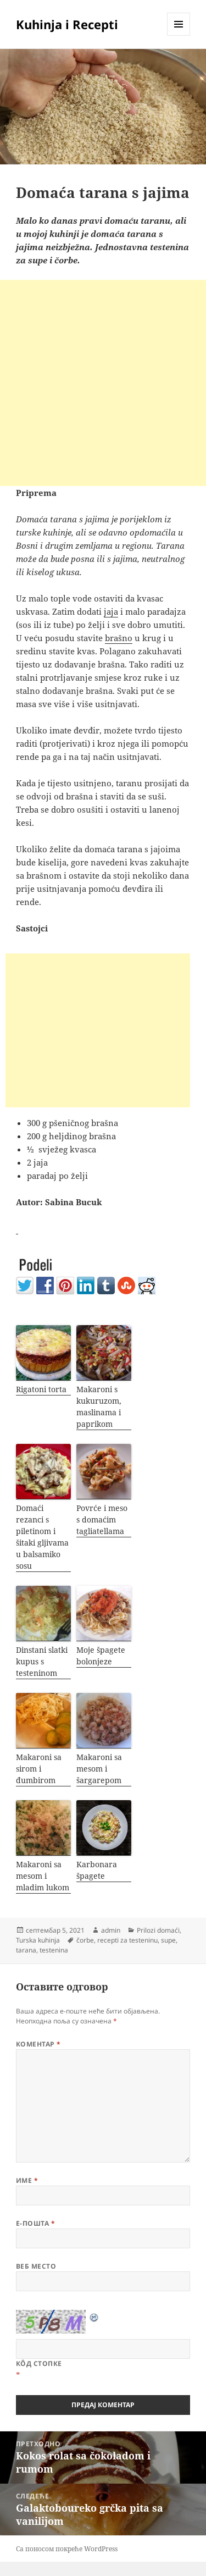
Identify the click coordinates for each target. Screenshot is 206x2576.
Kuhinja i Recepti (67, 24)
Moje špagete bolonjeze (100, 1656)
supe (168, 1940)
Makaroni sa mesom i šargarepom (99, 1768)
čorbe (85, 1940)
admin (110, 1930)
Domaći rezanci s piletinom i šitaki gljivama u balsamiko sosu (42, 1537)
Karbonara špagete (96, 1870)
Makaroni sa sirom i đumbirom (39, 1768)
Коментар (38, 2044)
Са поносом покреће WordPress (67, 2548)
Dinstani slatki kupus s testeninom (42, 1661)
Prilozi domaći (158, 1930)
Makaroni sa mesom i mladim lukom (42, 1876)
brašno (118, 637)
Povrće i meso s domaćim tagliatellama (101, 1519)
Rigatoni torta (41, 1389)
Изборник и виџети (179, 35)
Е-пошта (35, 2223)
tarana (26, 1950)
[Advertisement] (103, 383)
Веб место (36, 2266)
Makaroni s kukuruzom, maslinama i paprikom (98, 1406)
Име (27, 2180)
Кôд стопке (39, 2363)
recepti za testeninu (127, 1940)
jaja (111, 611)
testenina (54, 1950)
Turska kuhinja (38, 1940)
